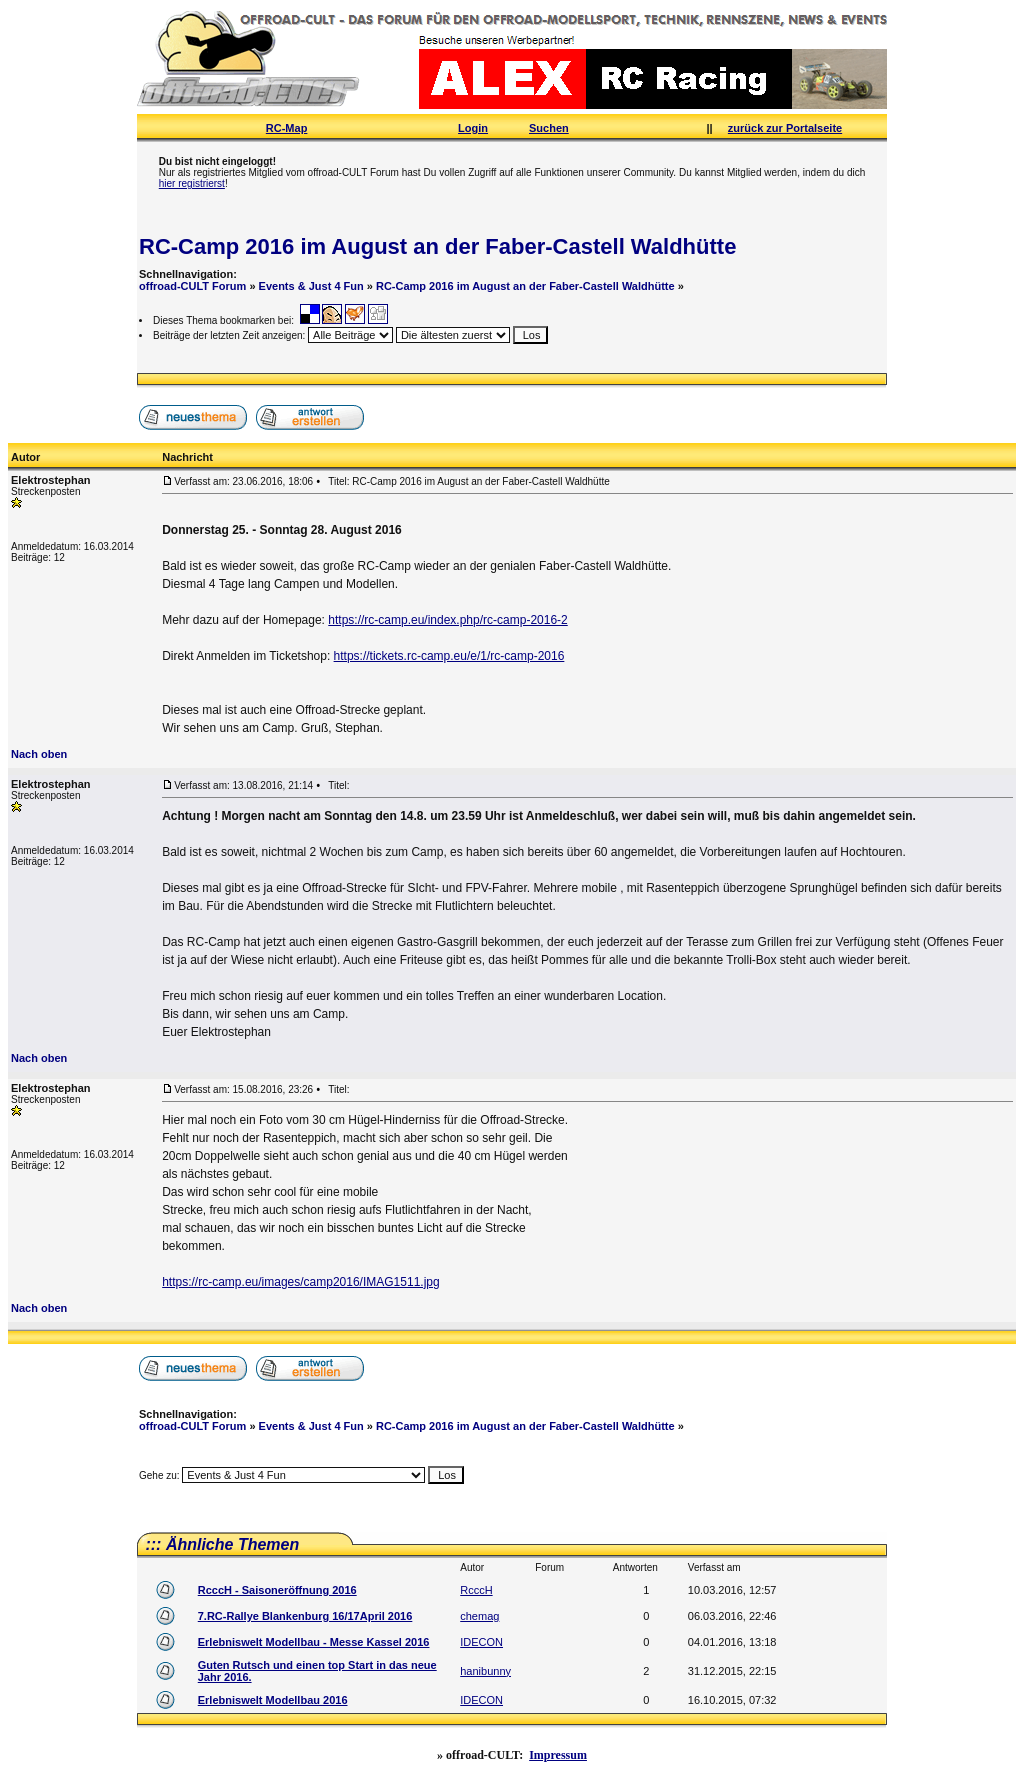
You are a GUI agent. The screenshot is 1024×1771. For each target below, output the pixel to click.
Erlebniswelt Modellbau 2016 (273, 1700)
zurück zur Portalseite (785, 128)
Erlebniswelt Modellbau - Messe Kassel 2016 (314, 1642)
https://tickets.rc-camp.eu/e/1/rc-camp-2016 (449, 656)
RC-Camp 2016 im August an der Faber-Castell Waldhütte (437, 246)
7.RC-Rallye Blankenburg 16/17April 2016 (305, 1616)
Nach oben (39, 754)
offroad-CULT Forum (192, 286)
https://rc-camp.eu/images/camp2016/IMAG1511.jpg (300, 1282)
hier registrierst (192, 183)
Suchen (549, 128)
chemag (479, 1616)
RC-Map (287, 128)
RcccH (476, 1590)
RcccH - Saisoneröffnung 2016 (277, 1590)
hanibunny (485, 1671)
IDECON (481, 1642)
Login (473, 128)
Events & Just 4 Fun (311, 286)
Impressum (558, 1755)
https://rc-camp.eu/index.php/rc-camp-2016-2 (447, 620)
